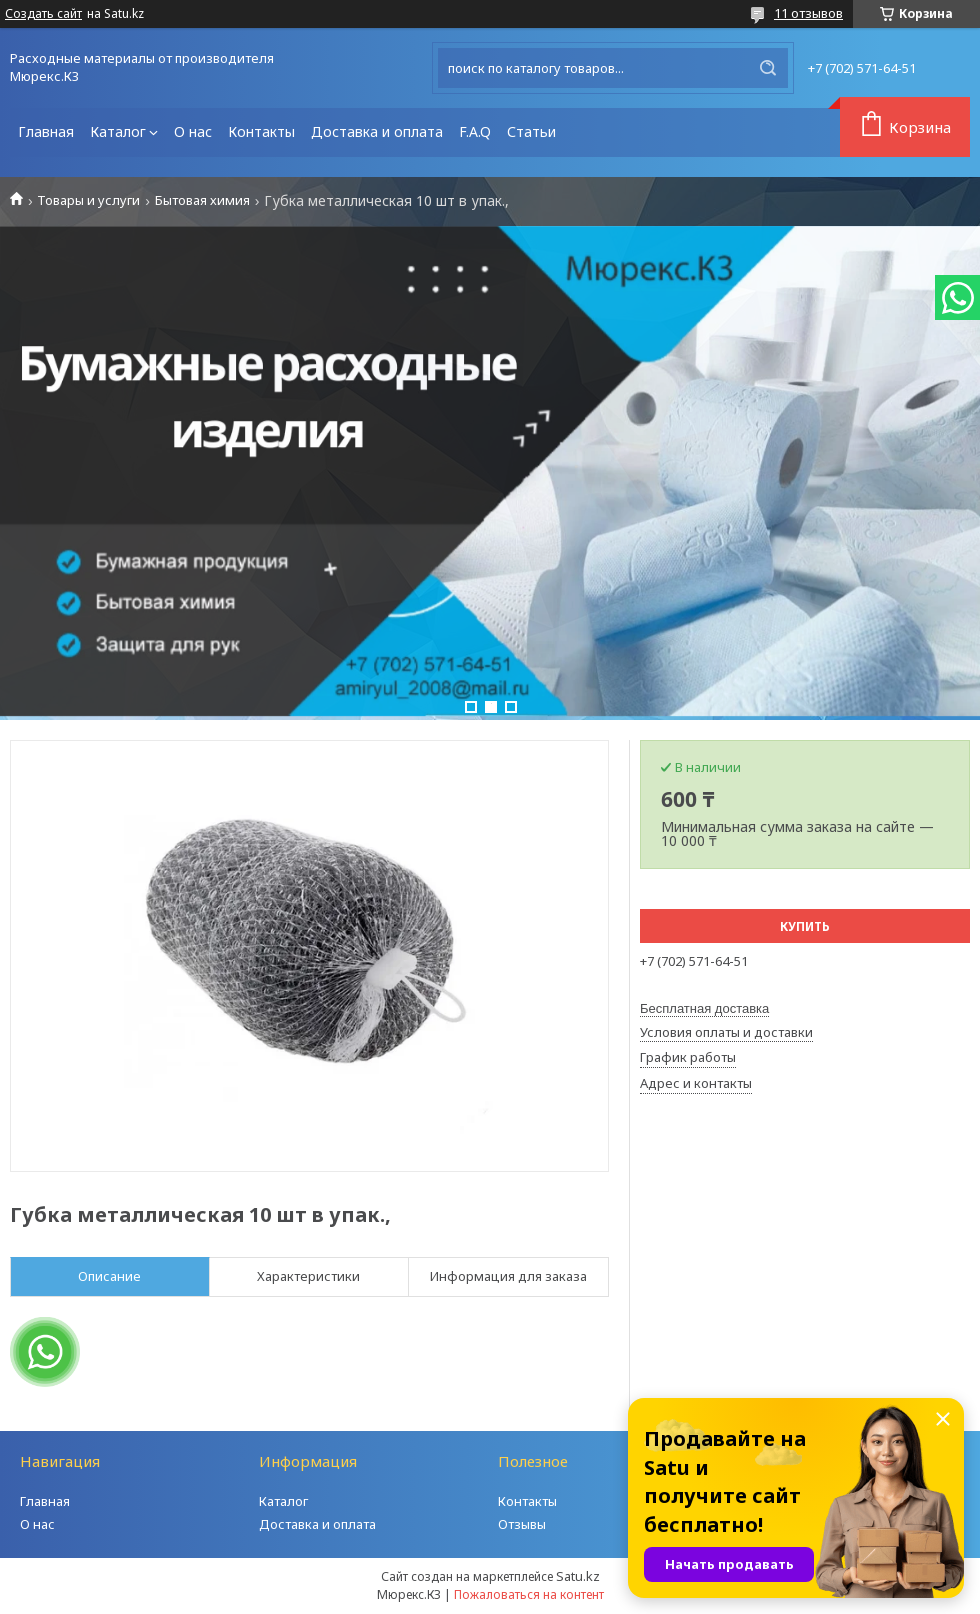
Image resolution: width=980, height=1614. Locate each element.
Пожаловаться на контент (529, 1594)
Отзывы (522, 1524)
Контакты (261, 131)
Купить (805, 926)
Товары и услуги (88, 200)
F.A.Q (475, 131)
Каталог (118, 131)
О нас (193, 131)
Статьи (531, 131)
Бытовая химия (202, 200)
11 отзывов (808, 13)
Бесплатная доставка (704, 1008)
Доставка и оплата (377, 131)
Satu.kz (578, 1576)
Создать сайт (43, 14)
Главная (46, 131)
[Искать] (768, 68)
